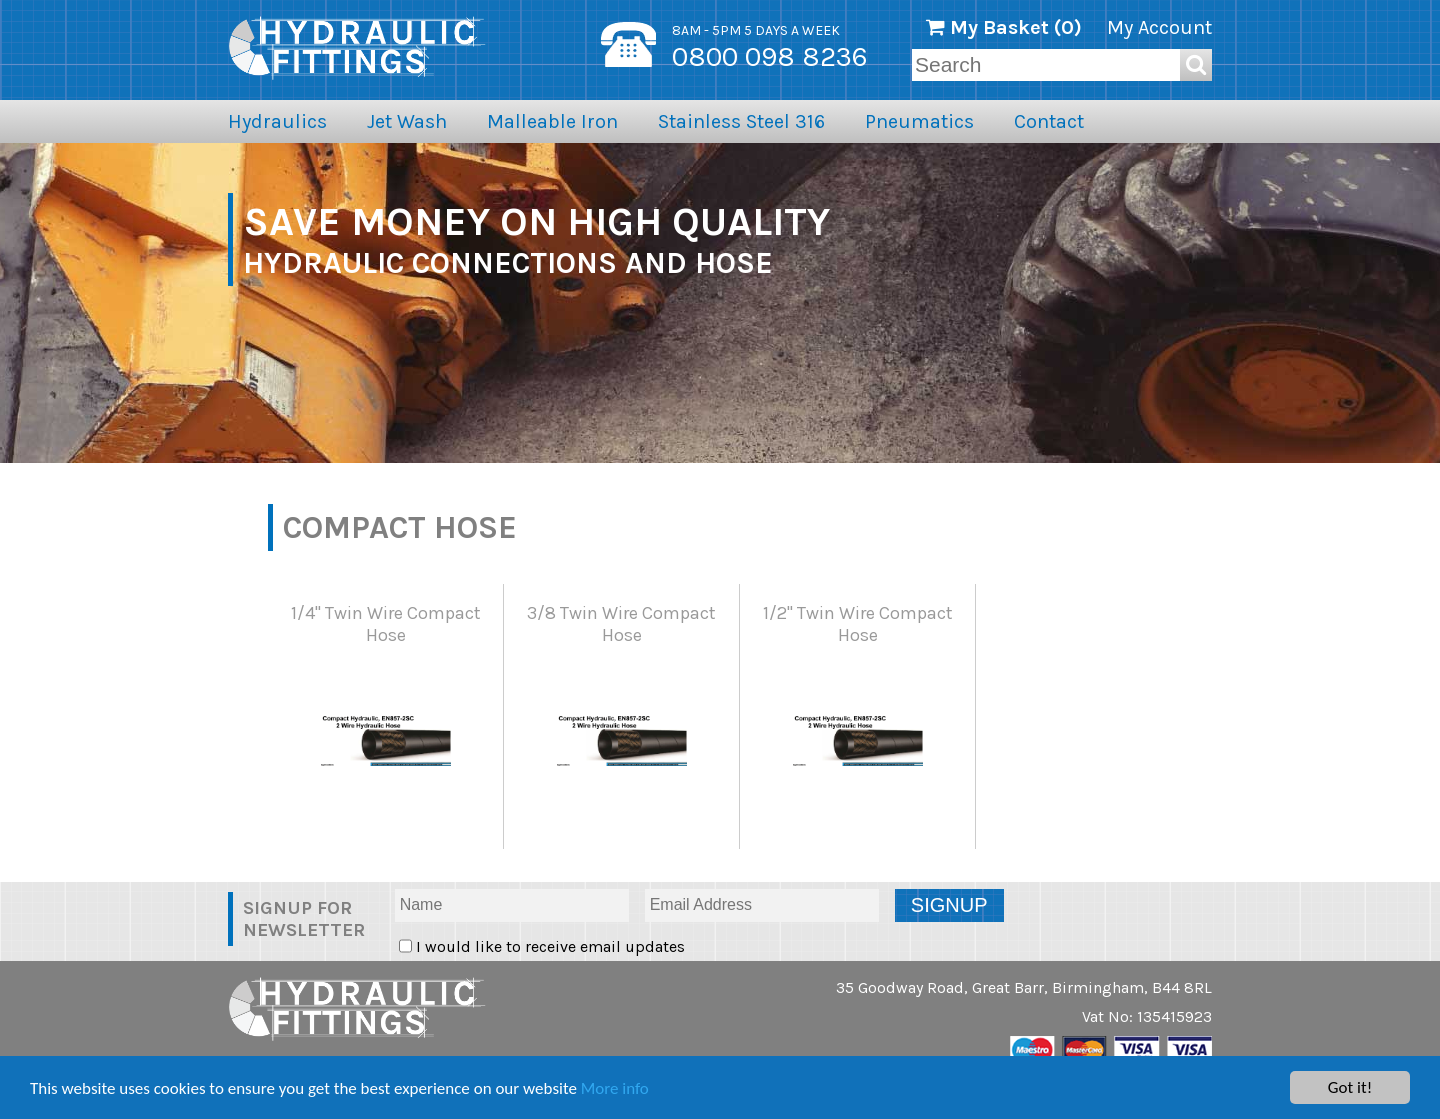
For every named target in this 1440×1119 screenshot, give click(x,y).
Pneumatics (919, 121)
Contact (1049, 121)
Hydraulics (277, 121)
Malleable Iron (552, 121)
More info (615, 1088)
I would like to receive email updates (548, 946)
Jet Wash (407, 121)
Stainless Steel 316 (741, 121)
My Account (1159, 27)
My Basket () (1004, 27)
